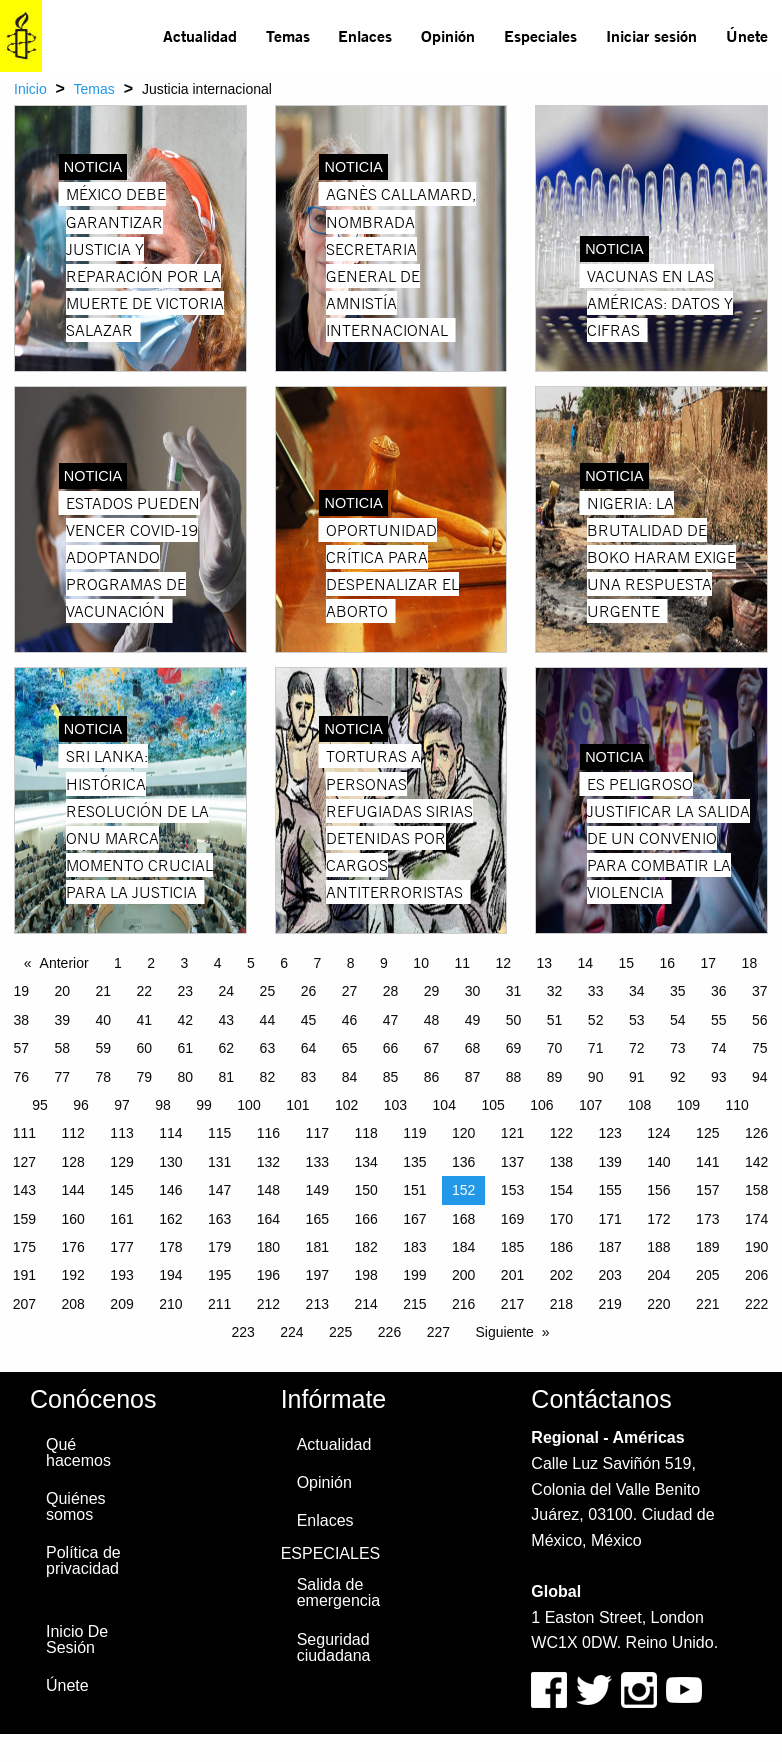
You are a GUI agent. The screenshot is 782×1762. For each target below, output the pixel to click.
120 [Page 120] (463, 1133)
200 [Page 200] (463, 1275)
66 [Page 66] (391, 1048)
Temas (288, 35)
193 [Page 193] (121, 1275)
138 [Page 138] (561, 1162)
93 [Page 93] (719, 1077)
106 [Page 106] (541, 1105)
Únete (747, 35)
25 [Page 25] (268, 991)
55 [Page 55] (719, 1020)
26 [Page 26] (309, 991)
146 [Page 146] (170, 1190)
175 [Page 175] (24, 1247)
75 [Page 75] (760, 1048)
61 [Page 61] (186, 1048)
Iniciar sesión (651, 35)
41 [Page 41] (145, 1020)
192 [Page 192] (73, 1275)
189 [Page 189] (707, 1247)
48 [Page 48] (432, 1020)
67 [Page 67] (432, 1048)
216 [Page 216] (463, 1304)
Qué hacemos (78, 1452)
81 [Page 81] (227, 1077)
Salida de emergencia (339, 1592)
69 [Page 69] (514, 1048)
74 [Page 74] (719, 1048)
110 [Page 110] (736, 1105)
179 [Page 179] (219, 1247)
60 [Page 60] (145, 1048)
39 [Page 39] (62, 1020)
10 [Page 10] (421, 963)
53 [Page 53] (637, 1020)
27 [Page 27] (350, 991)
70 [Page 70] (555, 1048)
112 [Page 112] (73, 1133)
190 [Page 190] (756, 1247)
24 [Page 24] (227, 991)
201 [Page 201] (512, 1275)
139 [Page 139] (609, 1162)
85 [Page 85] (391, 1077)
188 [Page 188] (658, 1247)
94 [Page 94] (760, 1077)
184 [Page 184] (463, 1247)
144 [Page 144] (73, 1190)
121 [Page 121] (512, 1133)
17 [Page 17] (709, 963)
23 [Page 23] (186, 991)
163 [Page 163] (219, 1219)
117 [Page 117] (317, 1133)
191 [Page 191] (24, 1275)
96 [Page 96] (81, 1105)
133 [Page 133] (317, 1162)
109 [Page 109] (688, 1105)
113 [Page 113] (121, 1133)
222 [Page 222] (756, 1304)
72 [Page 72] (637, 1048)
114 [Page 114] (170, 1133)
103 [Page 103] (395, 1105)
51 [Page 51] (555, 1020)
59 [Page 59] (103, 1048)
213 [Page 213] (317, 1304)
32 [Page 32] (555, 991)
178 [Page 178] (170, 1247)
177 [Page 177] (121, 1247)
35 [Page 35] (678, 991)
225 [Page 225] (340, 1332)
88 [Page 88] (514, 1077)
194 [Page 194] (170, 1275)
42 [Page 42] (186, 1020)
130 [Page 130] (170, 1162)
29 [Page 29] (432, 991)
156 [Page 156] (658, 1190)
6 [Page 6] (284, 963)
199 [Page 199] (414, 1275)
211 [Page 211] (219, 1304)
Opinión (448, 35)
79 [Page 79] (145, 1077)
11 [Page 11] (462, 963)
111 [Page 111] (24, 1133)
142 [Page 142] (756, 1162)
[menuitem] (200, 36)
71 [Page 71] (596, 1048)
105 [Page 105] (492, 1105)
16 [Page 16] (668, 963)
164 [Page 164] (268, 1219)
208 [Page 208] (73, 1304)
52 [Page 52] (596, 1020)
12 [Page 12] (503, 963)
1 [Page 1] (118, 963)
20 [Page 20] (62, 991)
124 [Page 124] (658, 1133)
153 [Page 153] (512, 1190)
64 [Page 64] (309, 1048)
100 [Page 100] (248, 1105)
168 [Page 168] (463, 1219)
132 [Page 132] (268, 1162)
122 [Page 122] (561, 1133)
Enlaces (365, 35)
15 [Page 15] (627, 963)
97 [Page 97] (122, 1105)
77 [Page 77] (62, 1077)
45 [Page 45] (309, 1020)
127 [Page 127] (24, 1162)
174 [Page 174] (756, 1219)
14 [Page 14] (585, 963)
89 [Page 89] (555, 1077)
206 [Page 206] (756, 1275)
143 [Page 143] (24, 1190)
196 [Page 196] (268, 1275)
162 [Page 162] (170, 1219)
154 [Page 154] (561, 1190)
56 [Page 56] (760, 1020)
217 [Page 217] (512, 1304)
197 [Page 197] (317, 1275)
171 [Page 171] (609, 1219)
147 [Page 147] (219, 1190)
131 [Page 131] (219, 1162)
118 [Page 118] (365, 1133)
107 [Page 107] (590, 1105)
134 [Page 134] (365, 1162)
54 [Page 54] (678, 1020)
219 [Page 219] (609, 1304)
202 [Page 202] (561, 1275)
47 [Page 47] (391, 1020)
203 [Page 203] (609, 1275)
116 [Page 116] (268, 1133)
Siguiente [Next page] (504, 1332)
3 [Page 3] (185, 963)
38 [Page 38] (21, 1020)
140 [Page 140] (658, 1162)
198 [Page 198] (365, 1275)
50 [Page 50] (514, 1020)
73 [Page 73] (678, 1048)
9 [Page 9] (384, 963)
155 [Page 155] (609, 1190)
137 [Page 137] (512, 1162)
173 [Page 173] (707, 1219)
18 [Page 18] (750, 963)
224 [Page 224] (291, 1332)
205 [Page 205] (707, 1275)
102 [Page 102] (346, 1105)
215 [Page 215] (414, 1304)
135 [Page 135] (414, 1162)
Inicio (30, 89)
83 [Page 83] (309, 1077)
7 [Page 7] (318, 963)
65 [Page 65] (350, 1048)
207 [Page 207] (24, 1304)
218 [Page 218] (561, 1304)
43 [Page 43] (227, 1020)
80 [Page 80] (186, 1077)
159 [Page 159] (24, 1219)
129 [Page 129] (121, 1162)
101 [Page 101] (297, 1105)
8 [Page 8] (351, 963)
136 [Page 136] (463, 1162)
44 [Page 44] (268, 1020)
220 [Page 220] (658, 1304)
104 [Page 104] (444, 1105)
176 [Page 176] (73, 1247)
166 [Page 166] (365, 1219)
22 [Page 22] (145, 991)
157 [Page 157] (707, 1190)
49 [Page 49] (473, 1020)
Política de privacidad (83, 1560)
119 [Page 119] (414, 1133)
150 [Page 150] (365, 1190)
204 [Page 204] (658, 1275)
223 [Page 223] (242, 1332)
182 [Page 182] (365, 1247)
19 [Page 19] (21, 991)
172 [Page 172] (658, 1219)
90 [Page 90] (596, 1077)
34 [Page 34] (637, 991)
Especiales (540, 35)
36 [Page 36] (719, 991)
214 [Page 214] (365, 1304)
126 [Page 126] (756, 1133)
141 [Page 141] (707, 1162)
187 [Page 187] (609, 1247)
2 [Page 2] (151, 963)
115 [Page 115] (219, 1133)
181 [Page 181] (317, 1247)
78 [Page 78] (103, 1077)
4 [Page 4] (218, 963)
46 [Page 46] (350, 1020)
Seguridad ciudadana (334, 1647)
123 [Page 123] (609, 1133)
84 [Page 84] (350, 1077)
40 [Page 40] (103, 1020)
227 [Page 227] (438, 1332)
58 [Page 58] (62, 1048)
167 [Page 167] (414, 1219)
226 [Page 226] (389, 1332)
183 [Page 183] (414, 1247)
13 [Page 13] (544, 963)
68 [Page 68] (473, 1048)
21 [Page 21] (103, 991)
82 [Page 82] (268, 1077)
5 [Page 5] (251, 963)
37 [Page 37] (760, 991)
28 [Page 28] (391, 991)
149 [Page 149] (317, 1190)
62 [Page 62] (227, 1048)
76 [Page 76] (21, 1077)
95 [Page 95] (40, 1105)
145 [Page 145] (121, 1190)
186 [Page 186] (561, 1247)
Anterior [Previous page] (64, 963)
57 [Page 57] (21, 1048)
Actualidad (200, 35)
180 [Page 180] (268, 1247)
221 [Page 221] (707, 1304)
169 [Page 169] (512, 1219)
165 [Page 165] (317, 1219)
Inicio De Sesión (77, 1639)
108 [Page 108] (639, 1105)
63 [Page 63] (268, 1048)
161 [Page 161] (121, 1219)
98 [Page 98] (163, 1105)
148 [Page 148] (268, 1190)
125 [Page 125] (707, 1133)
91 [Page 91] (637, 1077)
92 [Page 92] (678, 1077)
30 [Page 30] (473, 991)
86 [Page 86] (432, 1077)
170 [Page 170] (561, 1219)
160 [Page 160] (73, 1219)
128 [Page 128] (73, 1162)
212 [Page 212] (268, 1304)
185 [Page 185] (512, 1247)
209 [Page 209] (121, 1304)
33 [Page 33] (596, 991)
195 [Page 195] (219, 1275)
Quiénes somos (76, 1506)
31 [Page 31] (514, 991)
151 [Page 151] (414, 1190)
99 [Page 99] (204, 1105)
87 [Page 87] (473, 1077)
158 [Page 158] (756, 1190)
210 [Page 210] (170, 1304)
